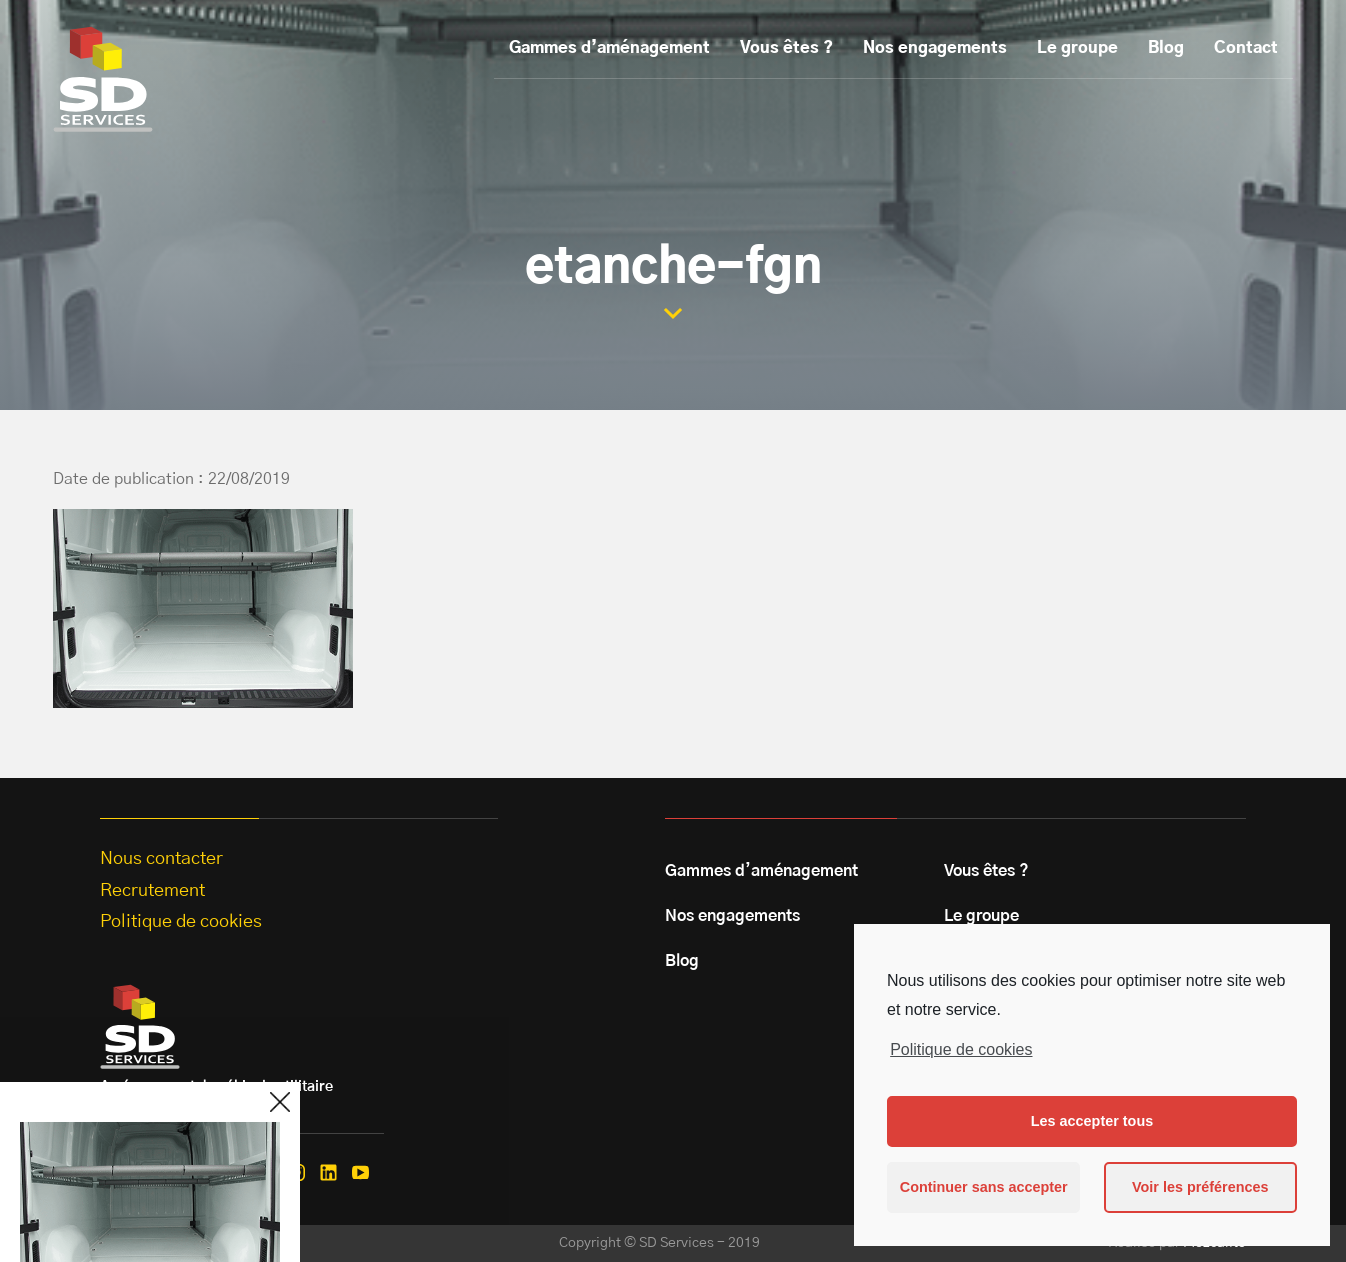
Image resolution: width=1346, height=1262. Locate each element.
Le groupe (1077, 48)
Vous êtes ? (786, 48)
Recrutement (152, 891)
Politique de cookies (961, 1049)
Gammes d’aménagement (609, 48)
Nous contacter (161, 859)
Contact (1246, 48)
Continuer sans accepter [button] (984, 1187)
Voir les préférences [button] (1200, 1187)
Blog (1166, 48)
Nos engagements (935, 48)
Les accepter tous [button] (1092, 1121)
